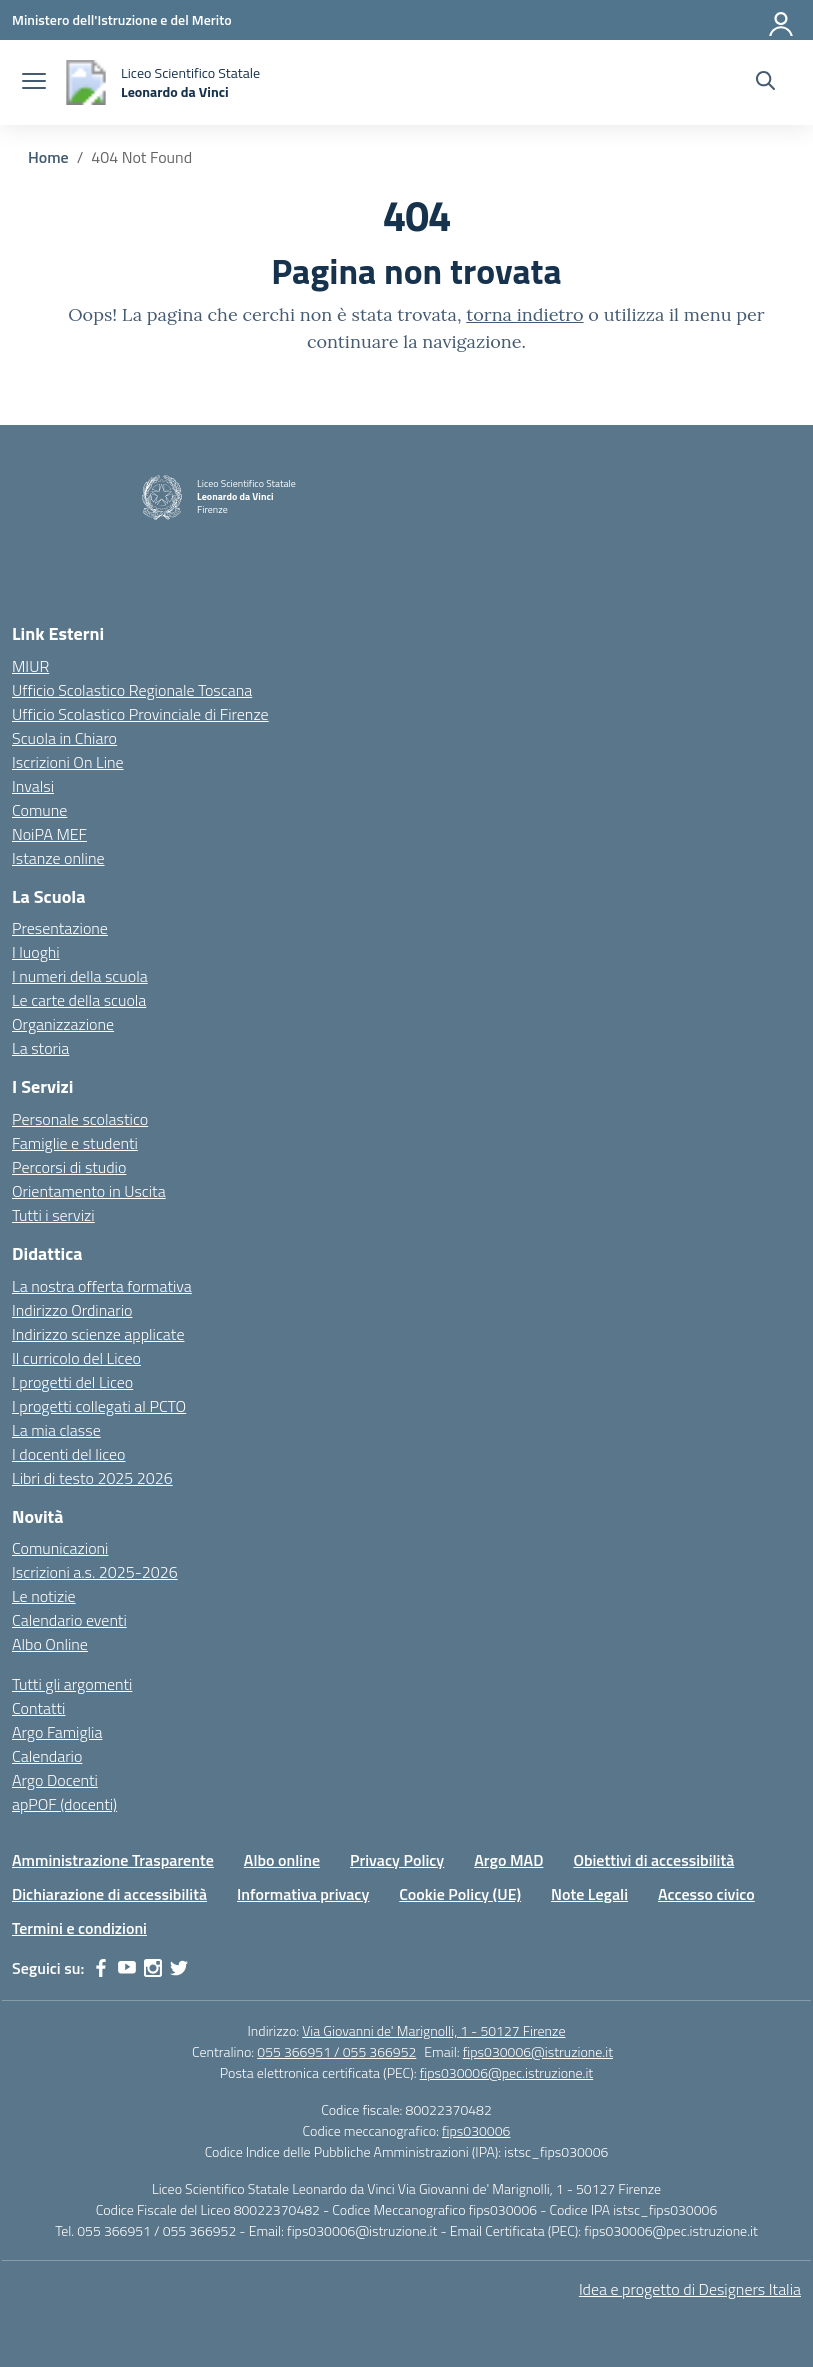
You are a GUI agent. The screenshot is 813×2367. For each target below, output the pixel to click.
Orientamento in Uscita (89, 1191)
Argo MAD (508, 1860)
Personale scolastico (80, 1119)
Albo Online (50, 1644)
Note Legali (589, 1894)
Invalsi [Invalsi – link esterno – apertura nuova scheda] (33, 786)
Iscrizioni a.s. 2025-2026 (95, 1572)
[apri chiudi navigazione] (34, 83)
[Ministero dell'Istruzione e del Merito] (122, 19)
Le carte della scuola (79, 1000)
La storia (40, 1048)
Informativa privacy (303, 1894)
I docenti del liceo (69, 1454)
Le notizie (44, 1596)
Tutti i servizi (53, 1215)
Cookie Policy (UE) (460, 1894)
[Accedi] (782, 20)
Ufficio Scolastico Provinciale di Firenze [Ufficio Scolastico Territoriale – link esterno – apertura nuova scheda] (140, 714)
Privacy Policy (397, 1860)
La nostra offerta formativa (102, 1286)
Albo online (282, 1860)
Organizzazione (63, 1024)
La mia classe (56, 1430)
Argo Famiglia (57, 1732)
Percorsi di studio (69, 1167)
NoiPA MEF (49, 834)
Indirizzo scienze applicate (98, 1334)
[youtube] (127, 1968)
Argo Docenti (55, 1780)
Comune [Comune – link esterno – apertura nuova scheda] (39, 810)
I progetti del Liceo (72, 1382)
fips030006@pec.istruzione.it (507, 2072)
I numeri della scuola (80, 976)
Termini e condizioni (79, 1928)
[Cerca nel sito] (765, 83)
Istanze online (58, 858)
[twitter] (179, 1968)
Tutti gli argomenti (72, 1684)
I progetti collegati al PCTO (99, 1406)
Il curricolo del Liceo (76, 1358)
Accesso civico (706, 1894)
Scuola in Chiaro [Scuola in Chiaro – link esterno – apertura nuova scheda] (64, 738)
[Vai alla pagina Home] (48, 157)
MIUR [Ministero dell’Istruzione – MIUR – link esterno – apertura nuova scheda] (30, 666)
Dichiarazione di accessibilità (109, 1894)
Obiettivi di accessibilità (653, 1860)
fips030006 (476, 2130)
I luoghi (36, 952)
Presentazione (60, 928)
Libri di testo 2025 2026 (92, 1478)
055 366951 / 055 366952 (336, 2051)
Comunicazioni (60, 1548)
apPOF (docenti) (64, 1804)
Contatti (38, 1708)
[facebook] (101, 1968)
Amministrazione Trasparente (113, 1860)
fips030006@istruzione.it (538, 2051)
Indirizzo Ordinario (72, 1310)
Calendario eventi (69, 1620)
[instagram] (153, 1968)
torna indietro (524, 314)
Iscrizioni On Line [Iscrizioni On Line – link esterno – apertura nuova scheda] (68, 762)
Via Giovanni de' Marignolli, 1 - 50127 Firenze (433, 2030)
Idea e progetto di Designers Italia (690, 2289)
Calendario (47, 1756)
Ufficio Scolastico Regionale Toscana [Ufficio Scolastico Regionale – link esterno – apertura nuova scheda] (132, 690)
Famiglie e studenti (75, 1143)
